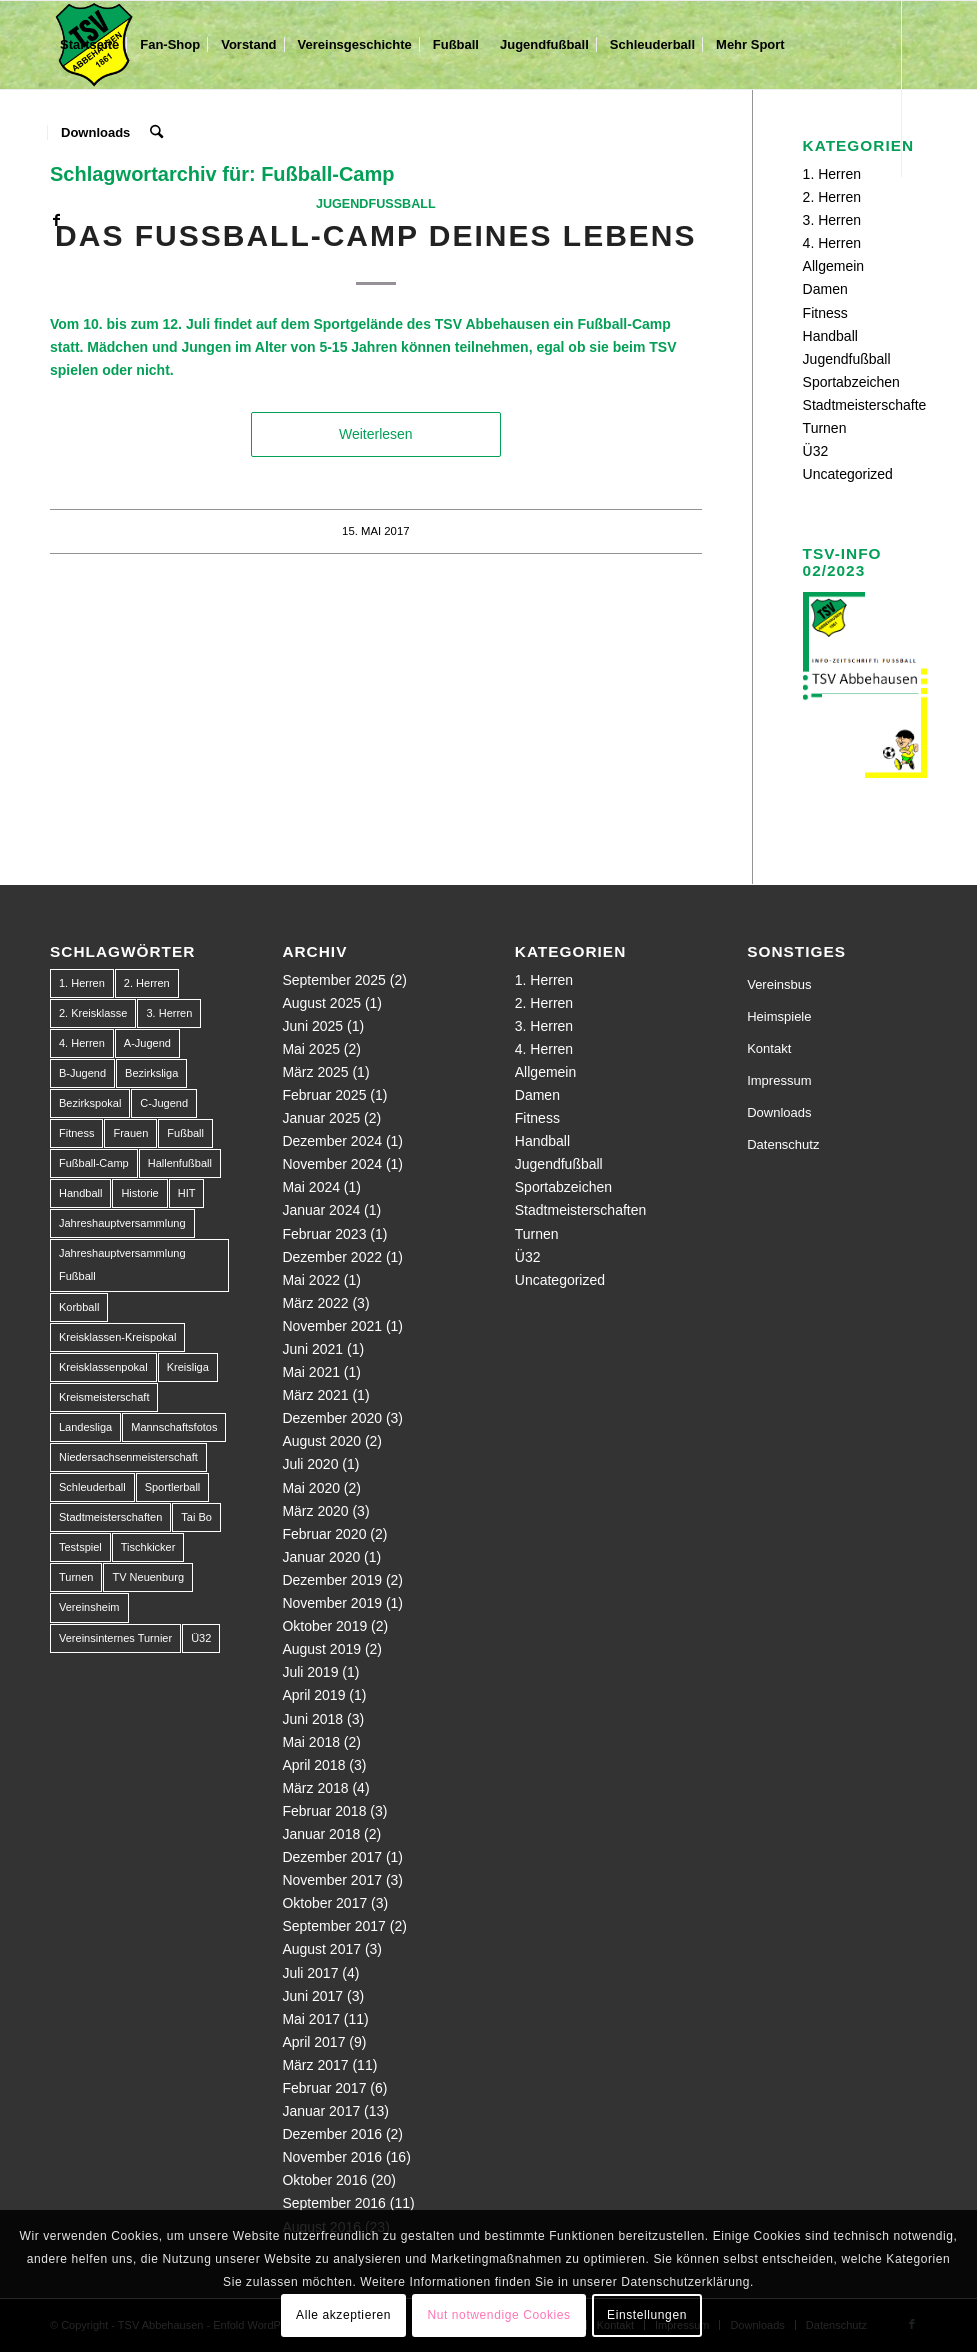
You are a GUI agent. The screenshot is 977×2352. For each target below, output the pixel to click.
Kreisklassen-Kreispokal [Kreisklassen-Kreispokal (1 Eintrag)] (117, 1337)
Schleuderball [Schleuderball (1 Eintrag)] (92, 1487)
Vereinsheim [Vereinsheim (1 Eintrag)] (89, 1607)
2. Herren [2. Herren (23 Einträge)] (147, 983)
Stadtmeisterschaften (869, 405)
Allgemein (833, 266)
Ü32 (816, 451)
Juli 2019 (310, 1672)
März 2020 (315, 1511)
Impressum (779, 1080)
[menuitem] (89, 45)
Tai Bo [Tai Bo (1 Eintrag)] (196, 1517)
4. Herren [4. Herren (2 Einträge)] (82, 1043)
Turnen (825, 428)
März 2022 (315, 1303)
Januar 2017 (321, 2111)
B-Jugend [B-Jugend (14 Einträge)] (82, 1073)
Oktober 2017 (324, 1903)
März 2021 (315, 1395)
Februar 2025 (324, 1095)
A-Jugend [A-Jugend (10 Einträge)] (147, 1043)
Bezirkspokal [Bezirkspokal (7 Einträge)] (90, 1103)
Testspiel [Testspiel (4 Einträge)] (80, 1547)
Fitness (825, 313)
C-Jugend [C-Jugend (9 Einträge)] (164, 1103)
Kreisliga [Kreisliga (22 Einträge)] (188, 1367)
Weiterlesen (376, 434)
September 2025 (334, 980)
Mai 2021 (311, 1372)
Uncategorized (848, 474)
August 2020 (321, 1441)
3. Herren (832, 220)
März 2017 (315, 2065)
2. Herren (832, 197)
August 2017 (321, 1949)
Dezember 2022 (332, 1257)
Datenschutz (783, 1144)
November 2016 (332, 2157)
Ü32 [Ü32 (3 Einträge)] (201, 1638)
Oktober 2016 (324, 2180)
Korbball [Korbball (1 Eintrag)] (79, 1307)
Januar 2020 (321, 1557)
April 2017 (313, 2042)
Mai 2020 (311, 1488)
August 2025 (321, 1003)
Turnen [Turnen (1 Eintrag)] (76, 1577)
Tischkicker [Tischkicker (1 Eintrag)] (148, 1547)
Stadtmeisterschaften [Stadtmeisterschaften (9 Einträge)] (110, 1517)
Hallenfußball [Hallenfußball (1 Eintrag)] (180, 1163)
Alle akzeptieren (343, 2315)
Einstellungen (647, 2315)
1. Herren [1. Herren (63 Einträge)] (82, 983)
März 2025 (315, 1072)
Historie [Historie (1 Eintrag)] (139, 1193)
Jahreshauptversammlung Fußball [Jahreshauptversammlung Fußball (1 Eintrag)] (122, 1264)
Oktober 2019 (324, 1626)
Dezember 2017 (332, 1857)
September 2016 (334, 2203)
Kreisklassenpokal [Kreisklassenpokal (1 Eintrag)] (103, 1367)
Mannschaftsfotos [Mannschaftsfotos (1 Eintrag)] (174, 1427)
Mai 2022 (311, 1280)
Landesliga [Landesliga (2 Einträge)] (85, 1427)
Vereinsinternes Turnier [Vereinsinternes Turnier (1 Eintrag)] (115, 1638)
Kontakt (769, 1048)
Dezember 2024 (332, 1141)
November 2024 (332, 1164)
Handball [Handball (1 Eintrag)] (80, 1193)
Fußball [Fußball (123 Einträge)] (185, 1133)
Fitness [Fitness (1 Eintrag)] (76, 1133)
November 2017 (332, 1880)
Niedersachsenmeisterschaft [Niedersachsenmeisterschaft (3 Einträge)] (128, 1457)
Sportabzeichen (851, 382)
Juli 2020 (310, 1464)
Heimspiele (779, 1016)
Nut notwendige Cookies (498, 2315)
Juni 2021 (312, 1349)
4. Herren (832, 243)
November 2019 (332, 1603)
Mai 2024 (311, 1187)
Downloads (779, 1112)
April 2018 (313, 1765)
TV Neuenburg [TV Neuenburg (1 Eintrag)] (148, 1577)
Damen (825, 289)
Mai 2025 (311, 1049)
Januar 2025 (321, 1118)
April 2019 (313, 1695)
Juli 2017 (310, 1973)
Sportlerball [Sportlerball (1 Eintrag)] (173, 1487)
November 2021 (332, 1326)
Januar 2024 (321, 1210)
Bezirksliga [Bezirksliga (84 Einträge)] (151, 1073)
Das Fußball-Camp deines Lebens (376, 235)
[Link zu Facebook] (56, 220)
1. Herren (544, 980)
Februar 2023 (324, 1234)
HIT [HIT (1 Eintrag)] (187, 1193)
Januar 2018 (321, 1834)
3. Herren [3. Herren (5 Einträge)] (169, 1013)
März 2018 (315, 1788)
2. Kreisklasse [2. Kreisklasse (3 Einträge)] (93, 1013)
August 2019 (321, 1649)
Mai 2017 (311, 2019)
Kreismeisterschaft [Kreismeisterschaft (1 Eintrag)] (104, 1397)
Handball (830, 336)
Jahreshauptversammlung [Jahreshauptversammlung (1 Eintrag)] (122, 1223)
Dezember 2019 (332, 1580)
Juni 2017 (312, 1996)
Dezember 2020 (332, 1418)
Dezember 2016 (332, 2134)
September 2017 (334, 1926)
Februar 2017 (324, 2088)
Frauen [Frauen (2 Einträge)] (130, 1133)
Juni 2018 (312, 1719)
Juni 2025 (312, 1026)
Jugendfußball (376, 204)
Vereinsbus (779, 984)
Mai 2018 (311, 1742)
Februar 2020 (324, 1534)
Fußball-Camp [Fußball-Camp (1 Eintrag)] (94, 1163)
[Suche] (156, 133)
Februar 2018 (324, 1811)
